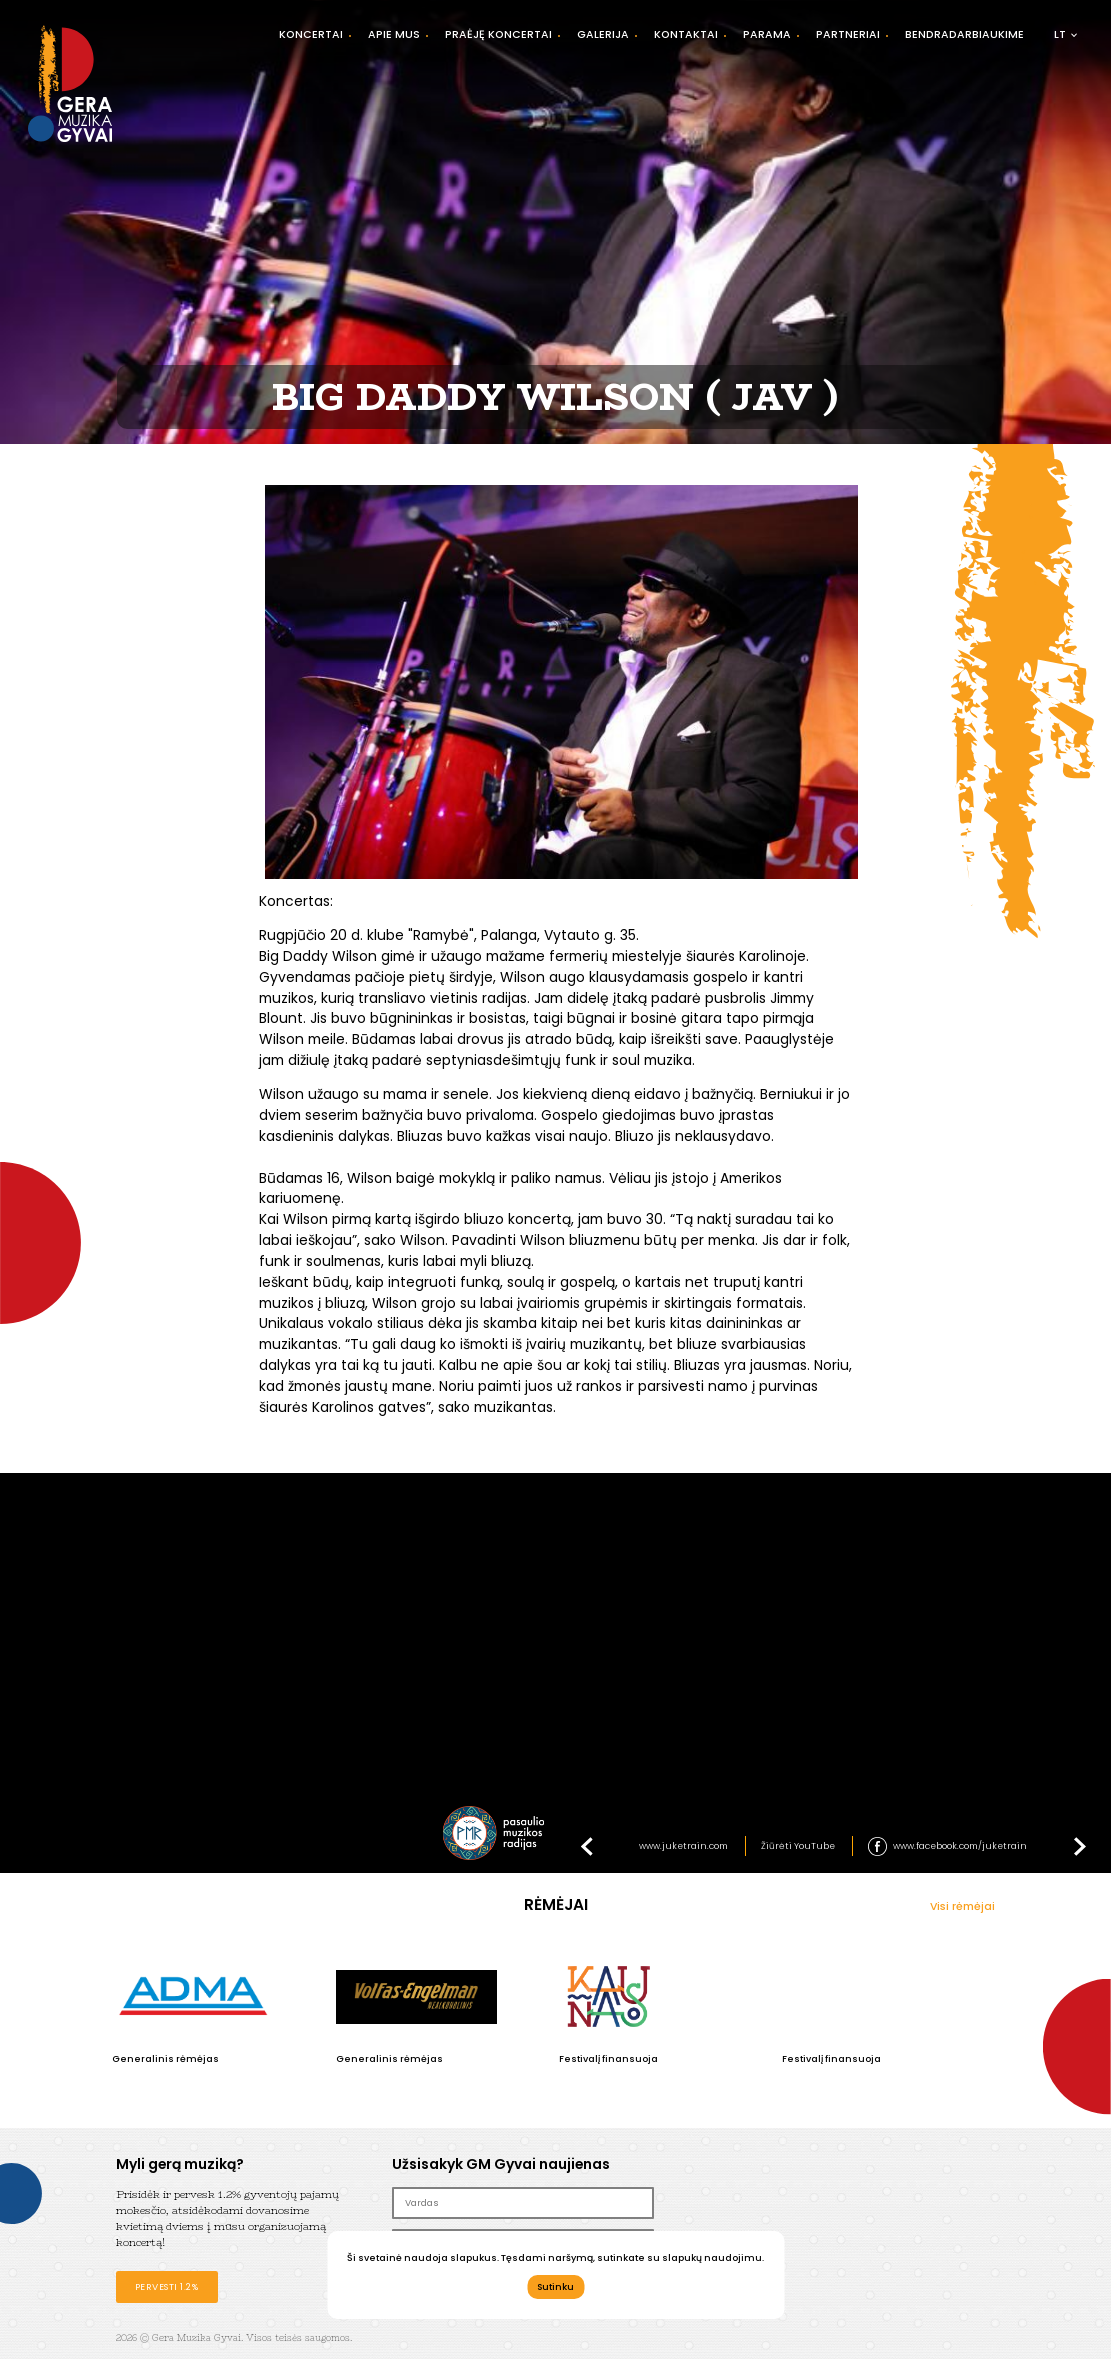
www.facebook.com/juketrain (960, 1846)
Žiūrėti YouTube (798, 1846)
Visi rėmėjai (962, 1906)
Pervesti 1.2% (167, 2286)
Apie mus (394, 34)
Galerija (603, 34)
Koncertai (311, 34)
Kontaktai (686, 34)
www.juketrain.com (683, 1846)
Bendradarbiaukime (964, 34)
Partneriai (848, 34)
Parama (767, 34)
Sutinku (555, 2286)
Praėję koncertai (498, 34)
